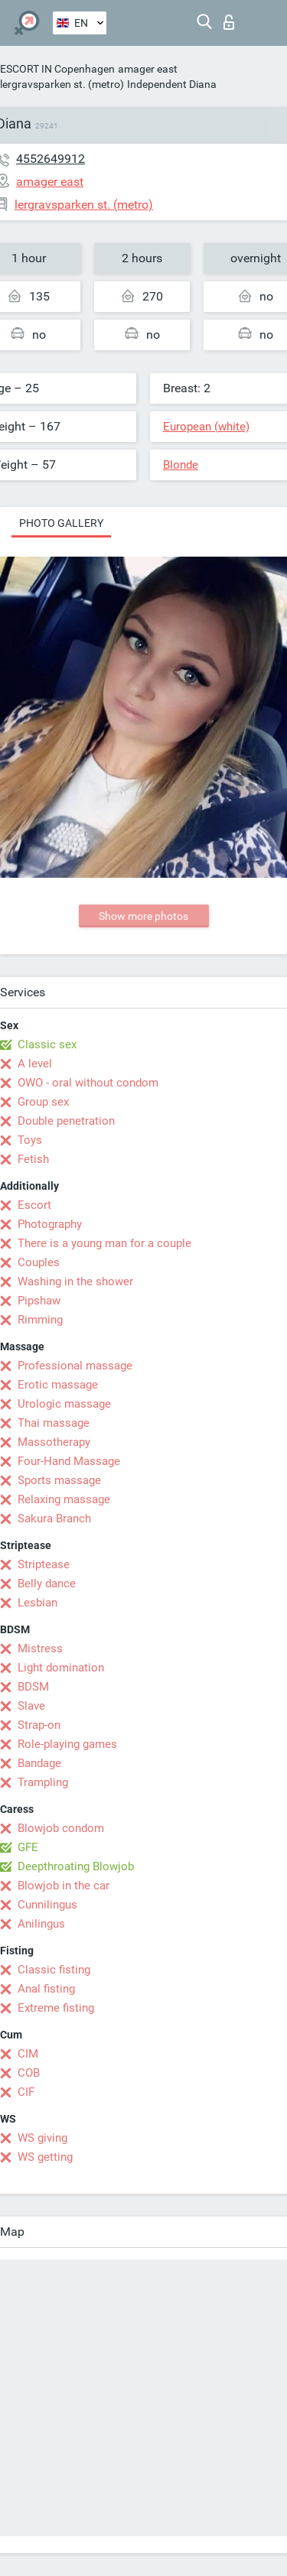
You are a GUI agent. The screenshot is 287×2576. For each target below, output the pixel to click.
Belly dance (47, 1583)
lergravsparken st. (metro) (62, 84)
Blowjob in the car (63, 1885)
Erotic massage (58, 1385)
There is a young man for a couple (104, 1243)
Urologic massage (64, 1404)
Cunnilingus (47, 1905)
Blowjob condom (61, 1828)
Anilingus (41, 1924)
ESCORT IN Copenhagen (57, 69)
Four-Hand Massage (69, 1461)
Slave (31, 1706)
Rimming (40, 1320)
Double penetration (66, 1121)
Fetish (33, 1159)
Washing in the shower (75, 1281)
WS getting (45, 2157)
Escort (34, 1205)
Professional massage (75, 1365)
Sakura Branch (54, 1518)
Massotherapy (54, 1442)
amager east (148, 69)
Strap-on (39, 1725)
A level (35, 1063)
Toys (30, 1140)
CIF (26, 2092)
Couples (39, 1262)
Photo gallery (61, 523)
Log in (228, 22)
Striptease (44, 1564)
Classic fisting (54, 1970)
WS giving (42, 2138)
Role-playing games (67, 1744)
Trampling (43, 1782)
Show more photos (143, 916)
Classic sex (47, 1044)
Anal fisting (46, 1989)
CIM (28, 2054)
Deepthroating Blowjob (76, 1866)
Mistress (40, 1648)
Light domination (61, 1668)
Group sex (43, 1102)
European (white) (206, 427)
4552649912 (50, 158)
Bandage (39, 1763)
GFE (28, 1847)
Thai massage (54, 1423)
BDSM (33, 1687)
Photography (50, 1224)
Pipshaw (39, 1300)
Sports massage (59, 1480)
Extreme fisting (56, 2008)
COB (29, 2073)
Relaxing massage (64, 1499)
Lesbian (37, 1603)
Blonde (180, 465)
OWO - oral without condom (88, 1083)
